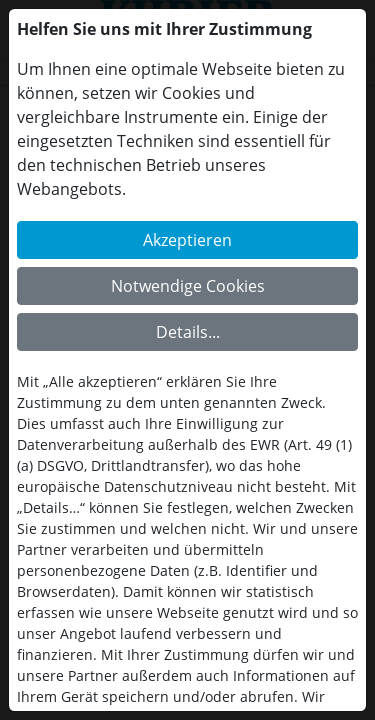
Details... (188, 332)
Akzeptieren (187, 240)
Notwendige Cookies (188, 286)
